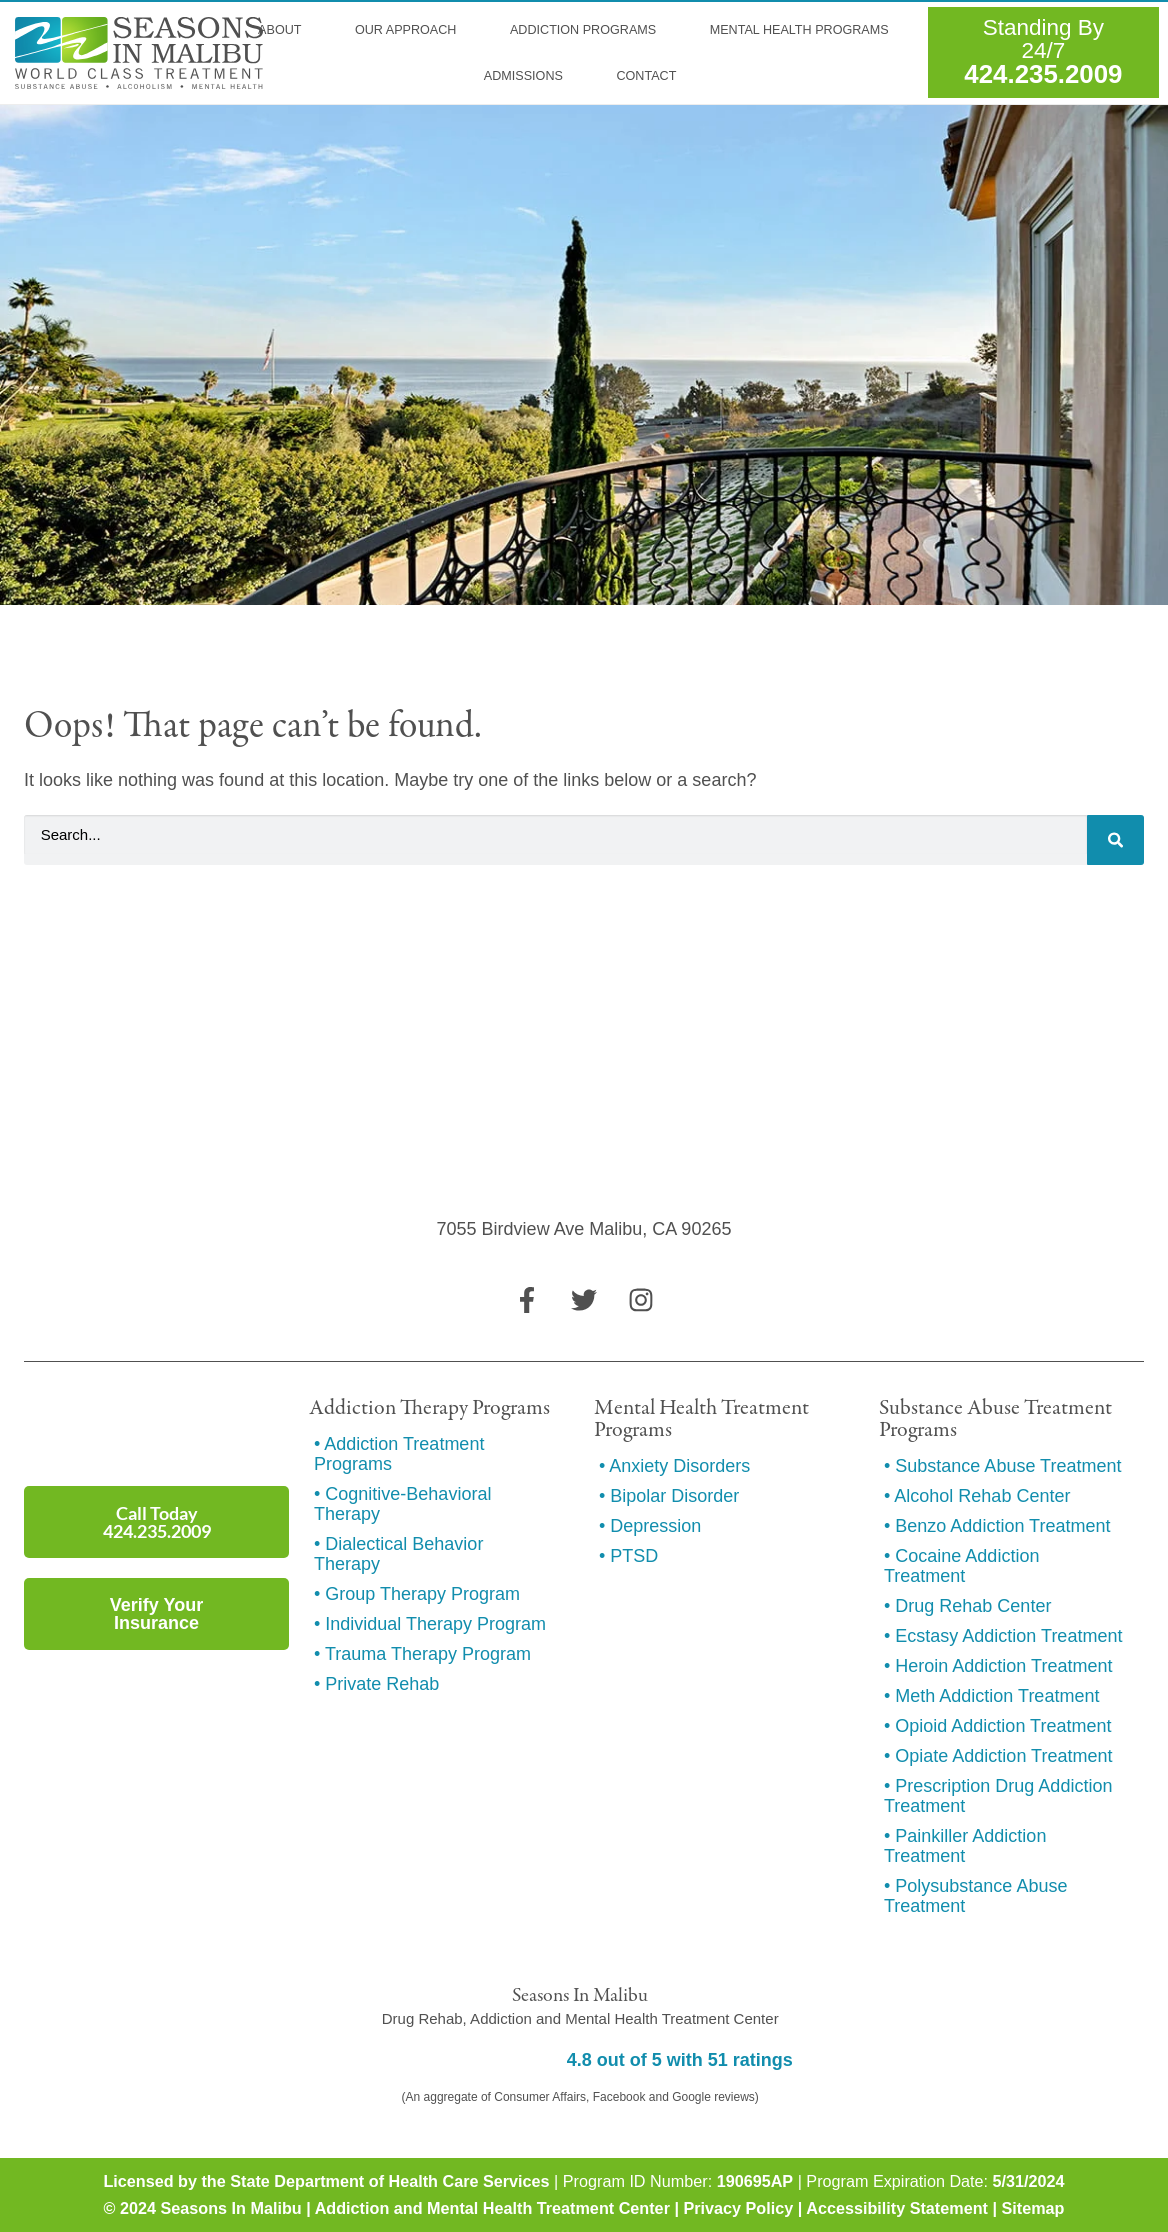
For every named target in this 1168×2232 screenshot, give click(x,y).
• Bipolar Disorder (669, 1496)
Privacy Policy (738, 2208)
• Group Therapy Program (417, 1594)
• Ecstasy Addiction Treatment (1003, 1636)
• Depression (650, 1526)
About (286, 30)
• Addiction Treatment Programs (399, 1454)
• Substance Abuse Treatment (1002, 1466)
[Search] (1115, 840)
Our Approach (412, 30)
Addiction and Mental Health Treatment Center (492, 2208)
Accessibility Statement (897, 2208)
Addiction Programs (590, 30)
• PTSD (628, 1556)
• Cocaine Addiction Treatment (961, 1566)
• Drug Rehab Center (967, 1606)
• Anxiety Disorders (674, 1466)
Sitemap (1032, 2208)
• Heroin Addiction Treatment (998, 1666)
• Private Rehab (376, 1684)
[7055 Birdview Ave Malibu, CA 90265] (584, 1120)
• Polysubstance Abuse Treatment (975, 1896)
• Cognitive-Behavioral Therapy (402, 1504)
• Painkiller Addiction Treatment (965, 1846)
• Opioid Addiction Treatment (997, 1726)
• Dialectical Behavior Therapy (398, 1554)
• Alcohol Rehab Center (977, 1496)
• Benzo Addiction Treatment (997, 1526)
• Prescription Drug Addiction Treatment (998, 1796)
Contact (646, 76)
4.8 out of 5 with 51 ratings (680, 2060)
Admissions (530, 76)
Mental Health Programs (806, 30)
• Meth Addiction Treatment (991, 1696)
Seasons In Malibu (230, 2208)
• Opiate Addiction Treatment (998, 1756)
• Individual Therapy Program (430, 1624)
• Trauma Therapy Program (422, 1654)
